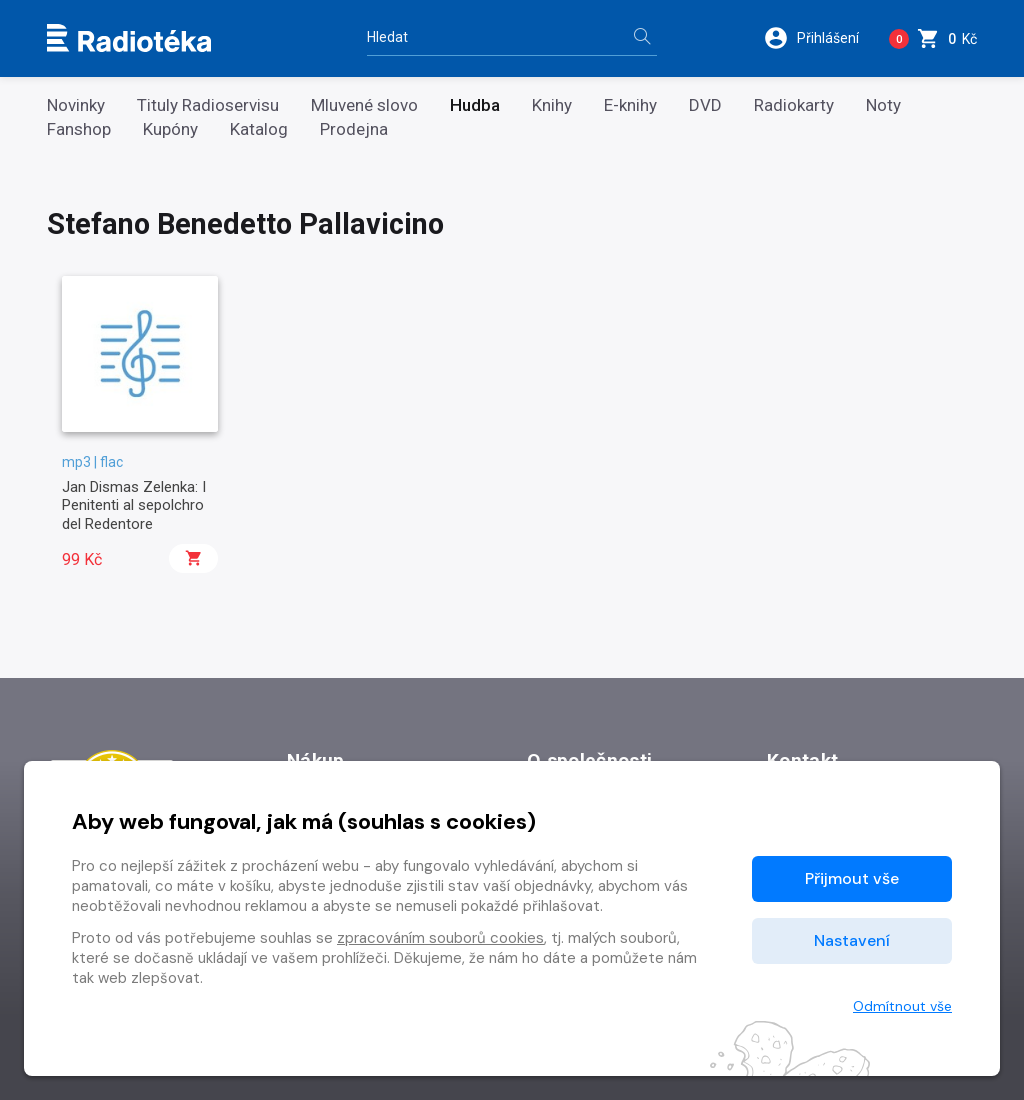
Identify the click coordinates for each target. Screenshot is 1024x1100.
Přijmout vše (852, 878)
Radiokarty (794, 105)
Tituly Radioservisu (208, 105)
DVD (705, 105)
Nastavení (852, 940)
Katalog (259, 129)
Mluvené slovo (364, 105)
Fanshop (79, 129)
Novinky (76, 105)
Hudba (475, 105)
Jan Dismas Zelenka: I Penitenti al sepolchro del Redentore (134, 505)
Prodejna (354, 129)
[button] (818, 38)
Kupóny (170, 129)
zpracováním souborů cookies (440, 938)
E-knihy (630, 105)
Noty (883, 105)
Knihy (552, 105)
